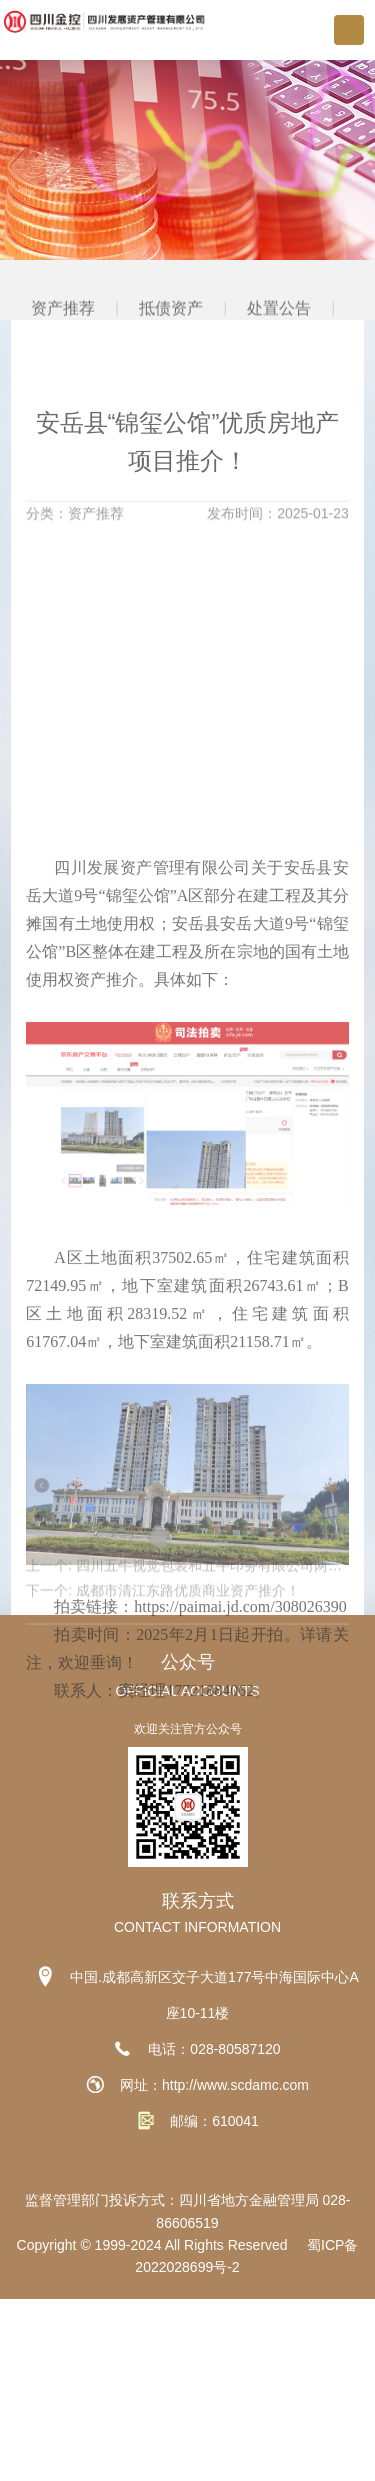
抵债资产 (171, 348)
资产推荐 (63, 348)
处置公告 (280, 348)
